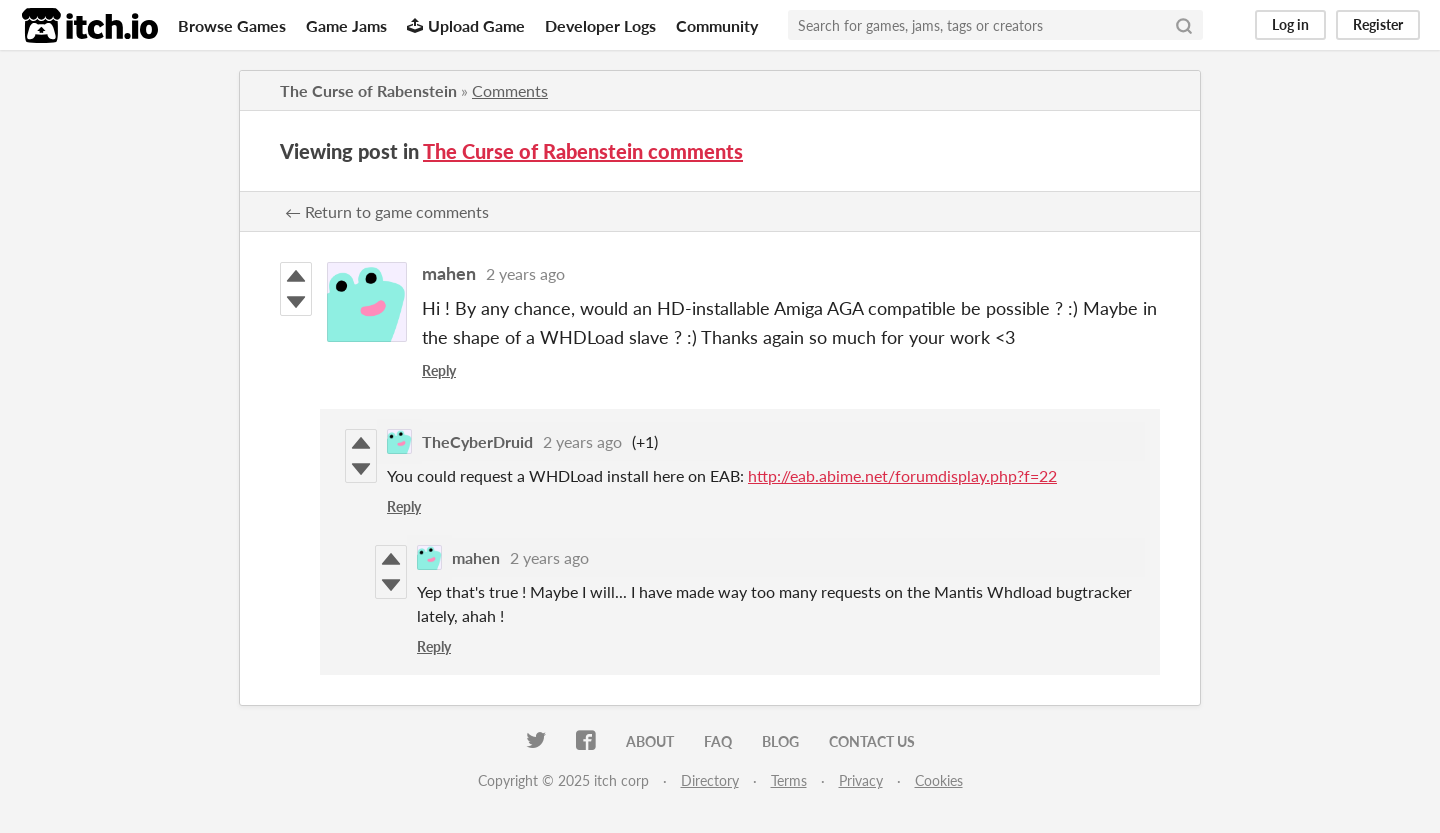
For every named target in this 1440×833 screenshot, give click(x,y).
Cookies (939, 780)
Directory (710, 780)
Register (1378, 24)
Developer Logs (600, 25)
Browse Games (232, 25)
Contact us (872, 741)
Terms (789, 780)
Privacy (861, 780)
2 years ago (525, 273)
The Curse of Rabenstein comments (583, 151)
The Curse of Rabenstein (368, 90)
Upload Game (466, 25)
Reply (439, 370)
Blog (780, 741)
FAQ (718, 741)
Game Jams (346, 25)
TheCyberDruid (477, 441)
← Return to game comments (387, 211)
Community (717, 25)
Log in (1290, 24)
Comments (510, 90)
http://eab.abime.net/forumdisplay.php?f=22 (902, 475)
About (650, 741)
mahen (449, 273)
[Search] (1184, 25)
